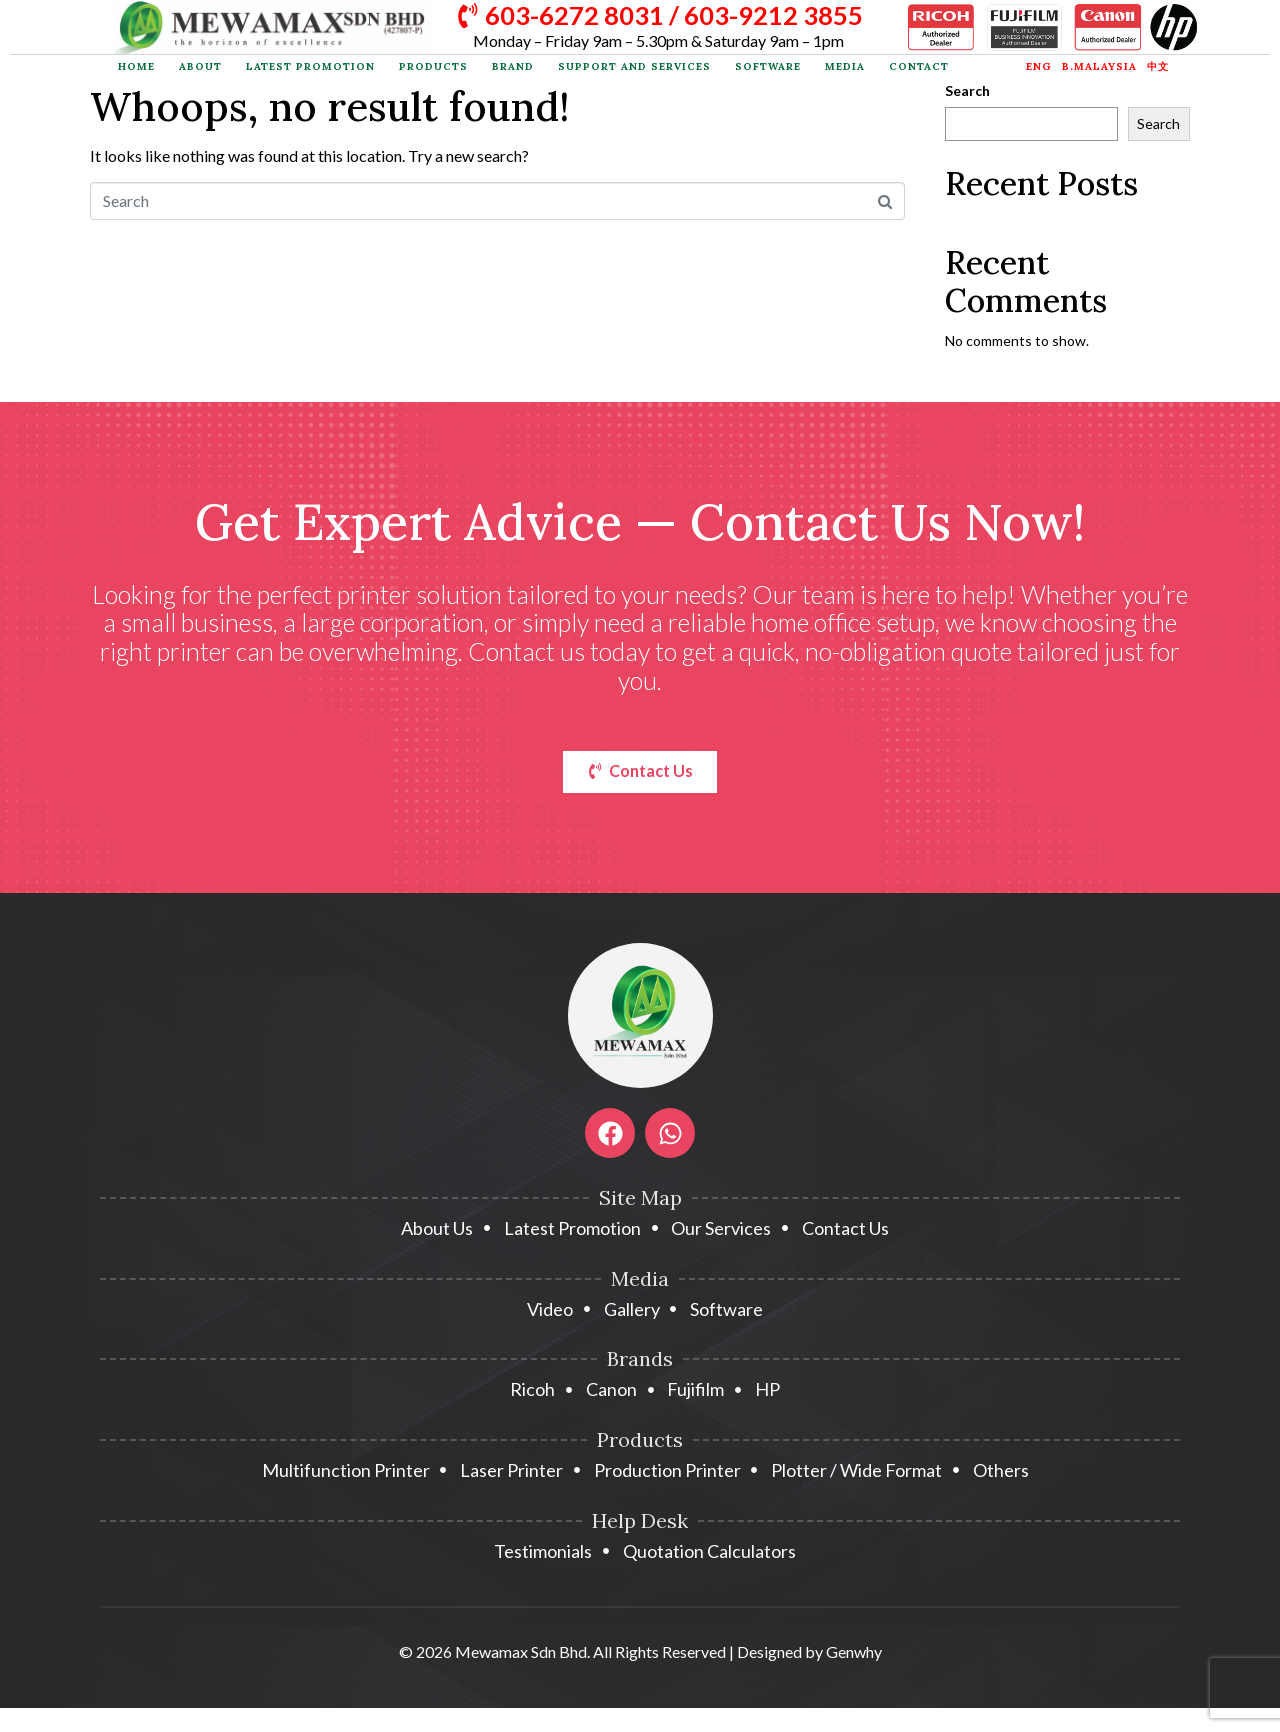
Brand (513, 66)
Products (433, 66)
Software (768, 66)
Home (136, 66)
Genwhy (854, 1655)
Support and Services (634, 66)
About (200, 66)
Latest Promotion (310, 66)
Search (967, 91)
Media (845, 66)
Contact (919, 66)
